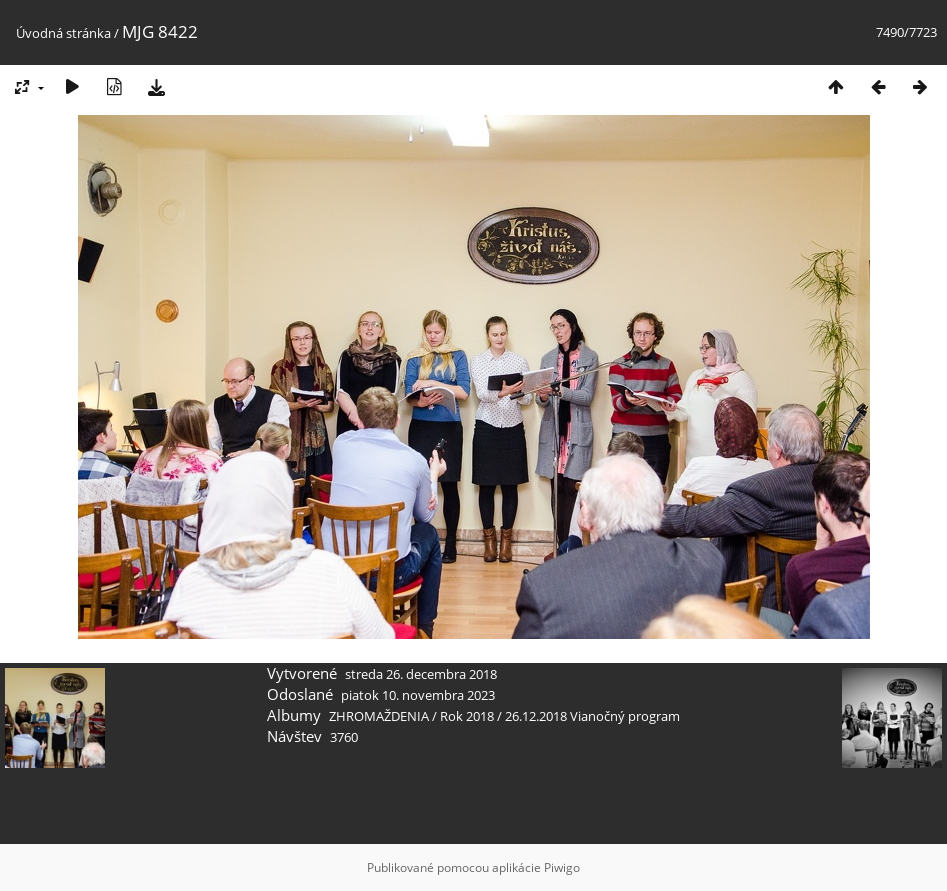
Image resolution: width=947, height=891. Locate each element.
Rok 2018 (467, 716)
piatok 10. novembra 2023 (418, 695)
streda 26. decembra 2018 (421, 674)
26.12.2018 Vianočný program (592, 716)
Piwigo (562, 867)
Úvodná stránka (63, 33)
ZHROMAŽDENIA (379, 716)
